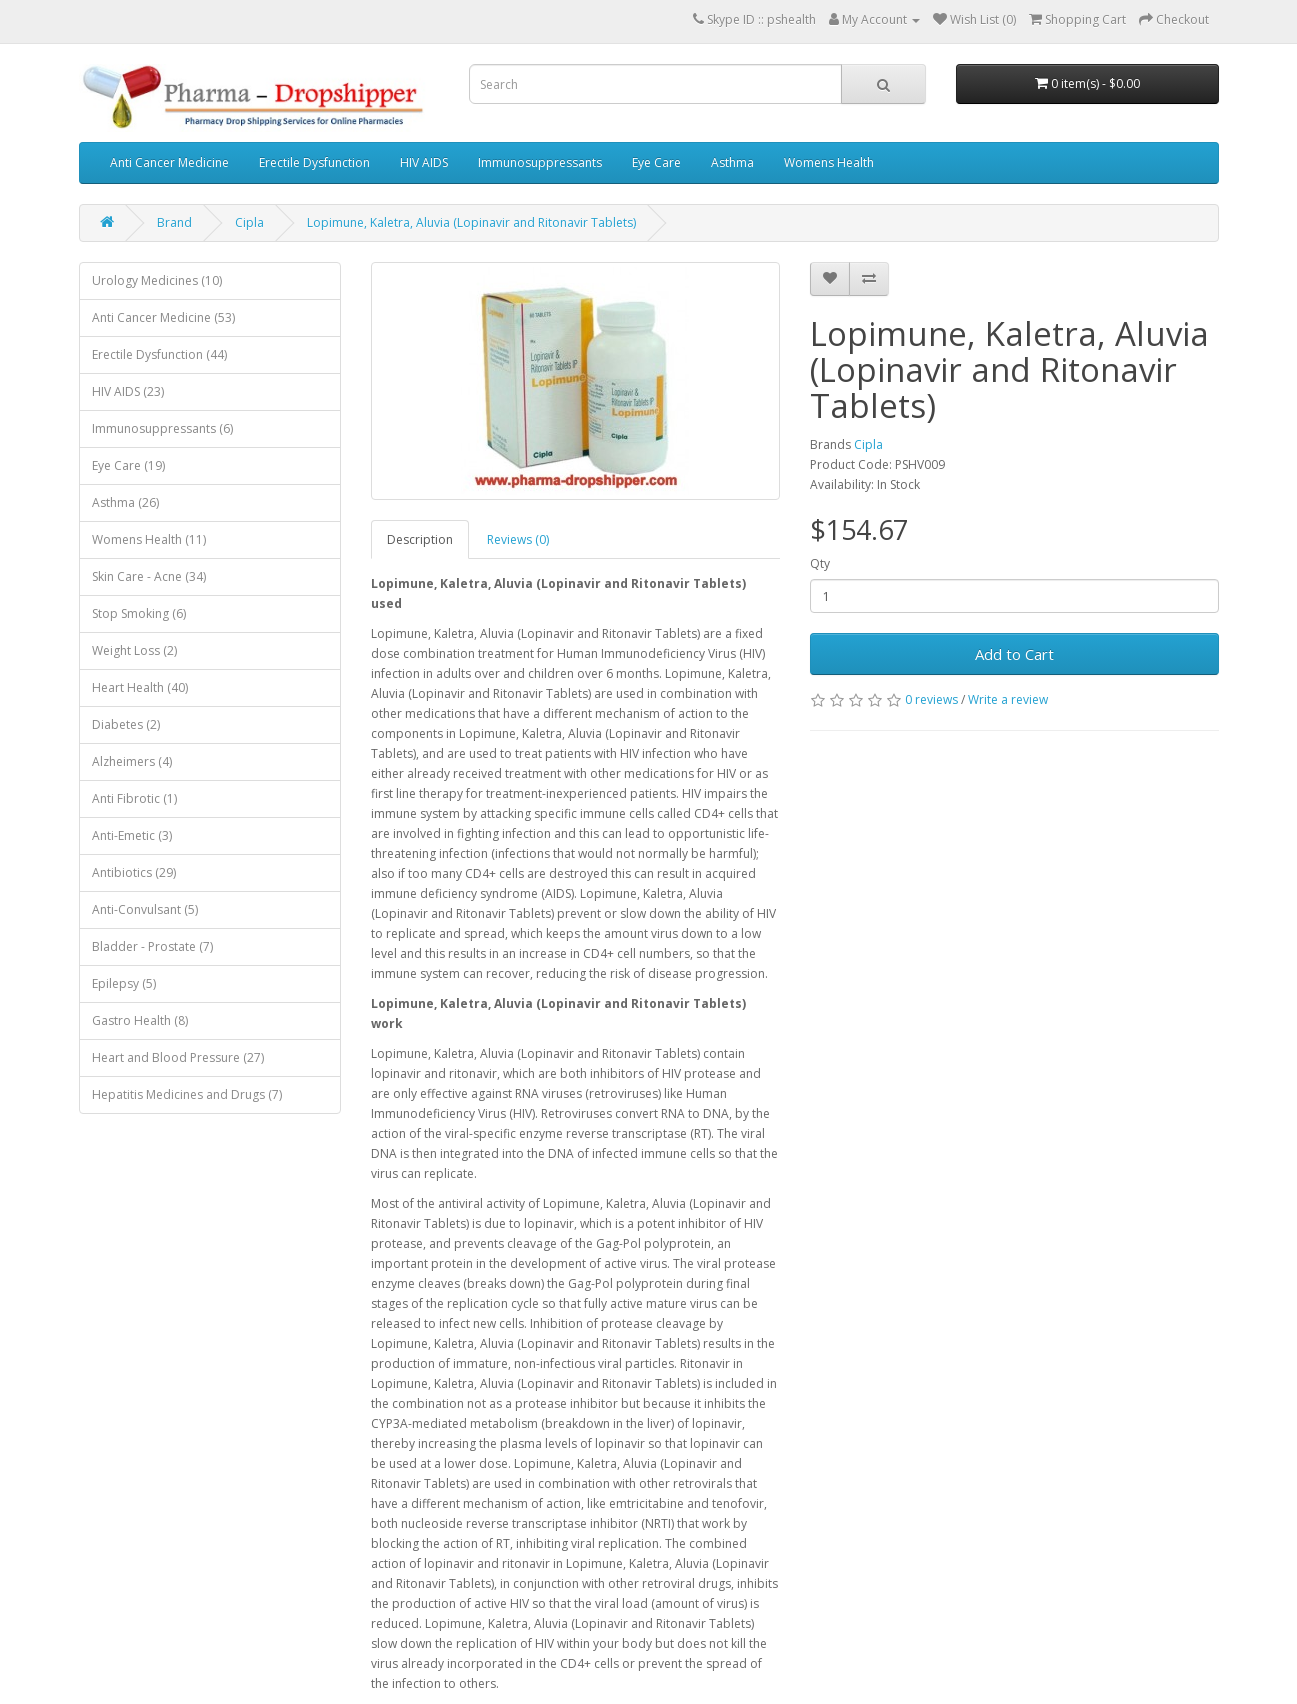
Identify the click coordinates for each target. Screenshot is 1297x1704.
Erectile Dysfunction (314, 162)
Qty (820, 563)
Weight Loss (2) (134, 650)
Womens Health (829, 162)
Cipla (249, 222)
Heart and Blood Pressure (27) (178, 1057)
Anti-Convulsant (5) (145, 909)
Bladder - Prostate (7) (152, 946)
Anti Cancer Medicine (169, 162)
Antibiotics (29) (134, 872)
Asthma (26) (125, 502)
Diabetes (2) (126, 724)
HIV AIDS (424, 162)
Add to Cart (1014, 654)
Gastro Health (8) (140, 1020)
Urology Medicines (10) (157, 280)
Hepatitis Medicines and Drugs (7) (187, 1094)
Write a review (1008, 699)
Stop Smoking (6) (139, 613)
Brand (174, 222)
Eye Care (656, 162)
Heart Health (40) (140, 687)
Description (420, 539)
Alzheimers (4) (132, 761)
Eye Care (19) (128, 465)
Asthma (732, 162)
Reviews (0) (518, 539)
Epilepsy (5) (124, 983)
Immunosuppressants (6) (162, 428)
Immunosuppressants (540, 162)
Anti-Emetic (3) (132, 835)
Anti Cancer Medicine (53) (163, 317)
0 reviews (931, 699)
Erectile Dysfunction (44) (159, 354)
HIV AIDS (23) (128, 391)
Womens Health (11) (149, 539)
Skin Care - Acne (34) (149, 576)
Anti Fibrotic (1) (134, 798)
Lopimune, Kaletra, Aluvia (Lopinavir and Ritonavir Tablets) (471, 222)
